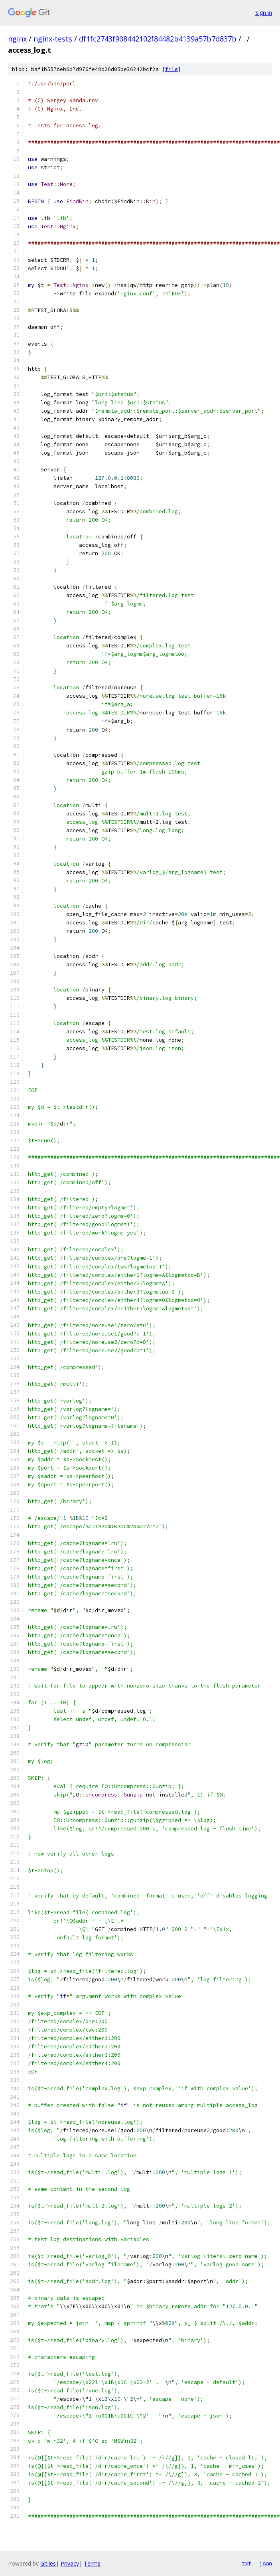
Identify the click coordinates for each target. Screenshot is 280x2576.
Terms (92, 2563)
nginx (17, 39)
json (265, 2563)
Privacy (70, 2563)
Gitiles (48, 2563)
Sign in (263, 12)
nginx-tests (53, 39)
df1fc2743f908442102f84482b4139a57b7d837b (158, 39)
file (171, 69)
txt (246, 2563)
